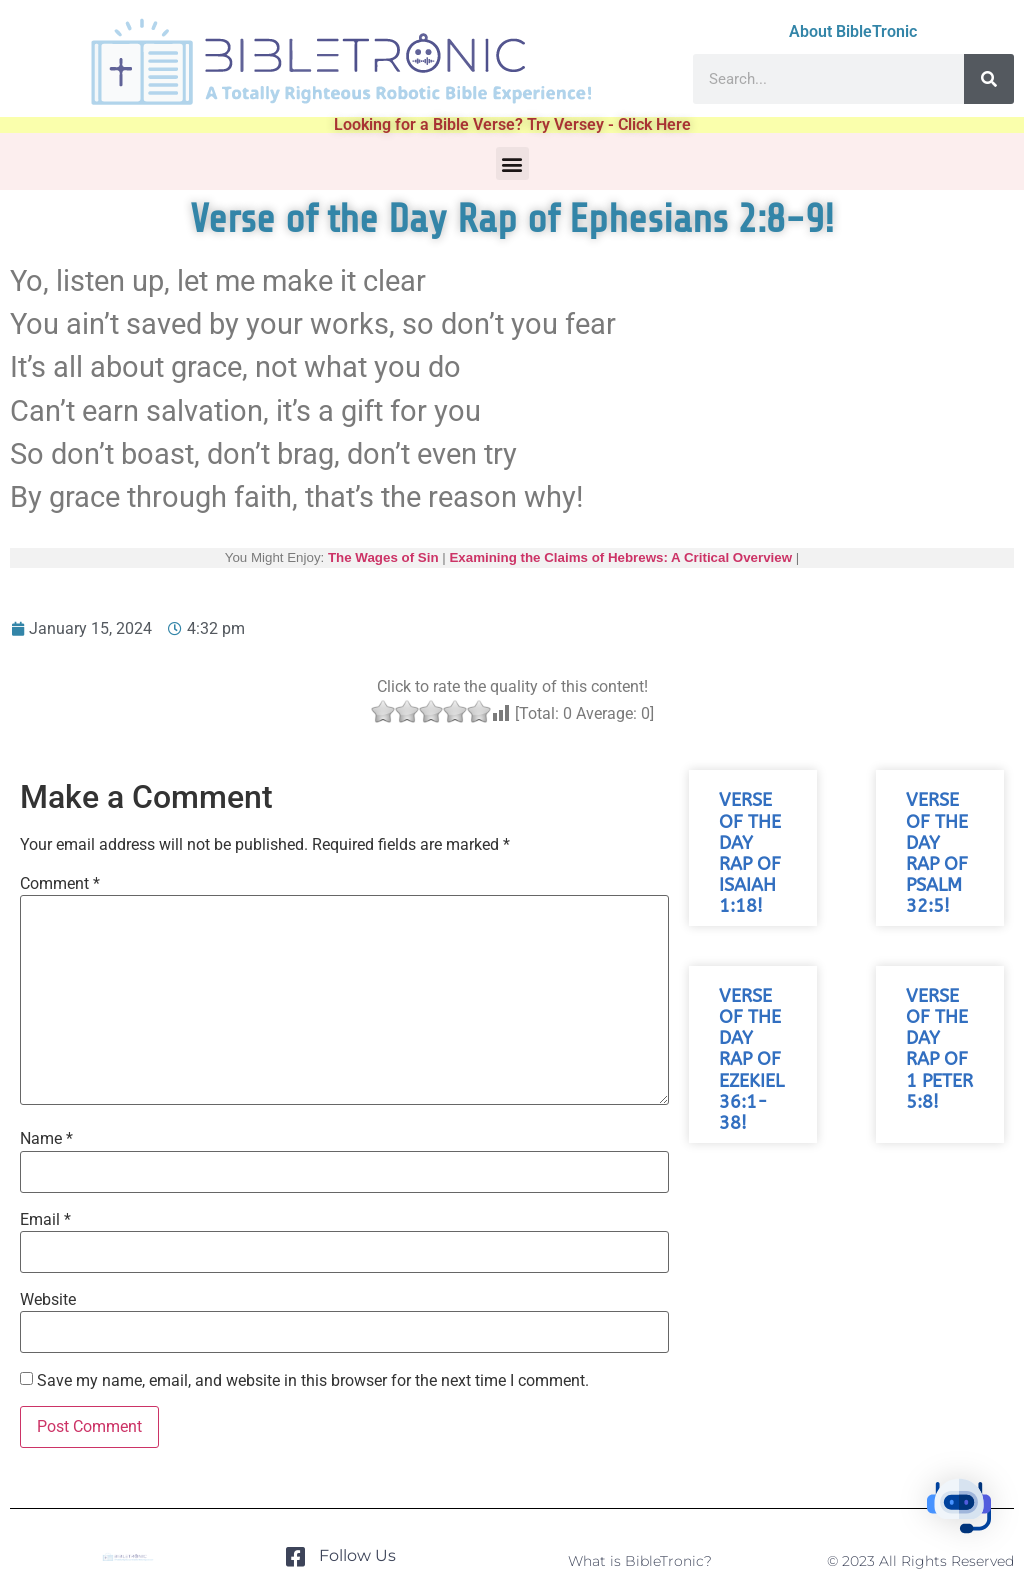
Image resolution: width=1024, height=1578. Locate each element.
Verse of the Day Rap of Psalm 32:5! (937, 853)
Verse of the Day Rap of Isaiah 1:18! (750, 853)
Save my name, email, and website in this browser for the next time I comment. (313, 1381)
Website (48, 1300)
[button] (512, 163)
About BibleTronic (853, 31)
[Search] (989, 79)
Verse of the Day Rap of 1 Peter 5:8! (939, 1049)
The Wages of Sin (383, 557)
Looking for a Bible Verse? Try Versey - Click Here (512, 124)
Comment (60, 884)
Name (46, 1139)
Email (45, 1220)
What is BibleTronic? (640, 1561)
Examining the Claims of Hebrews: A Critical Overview (620, 557)
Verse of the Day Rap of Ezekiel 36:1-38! (751, 1060)
